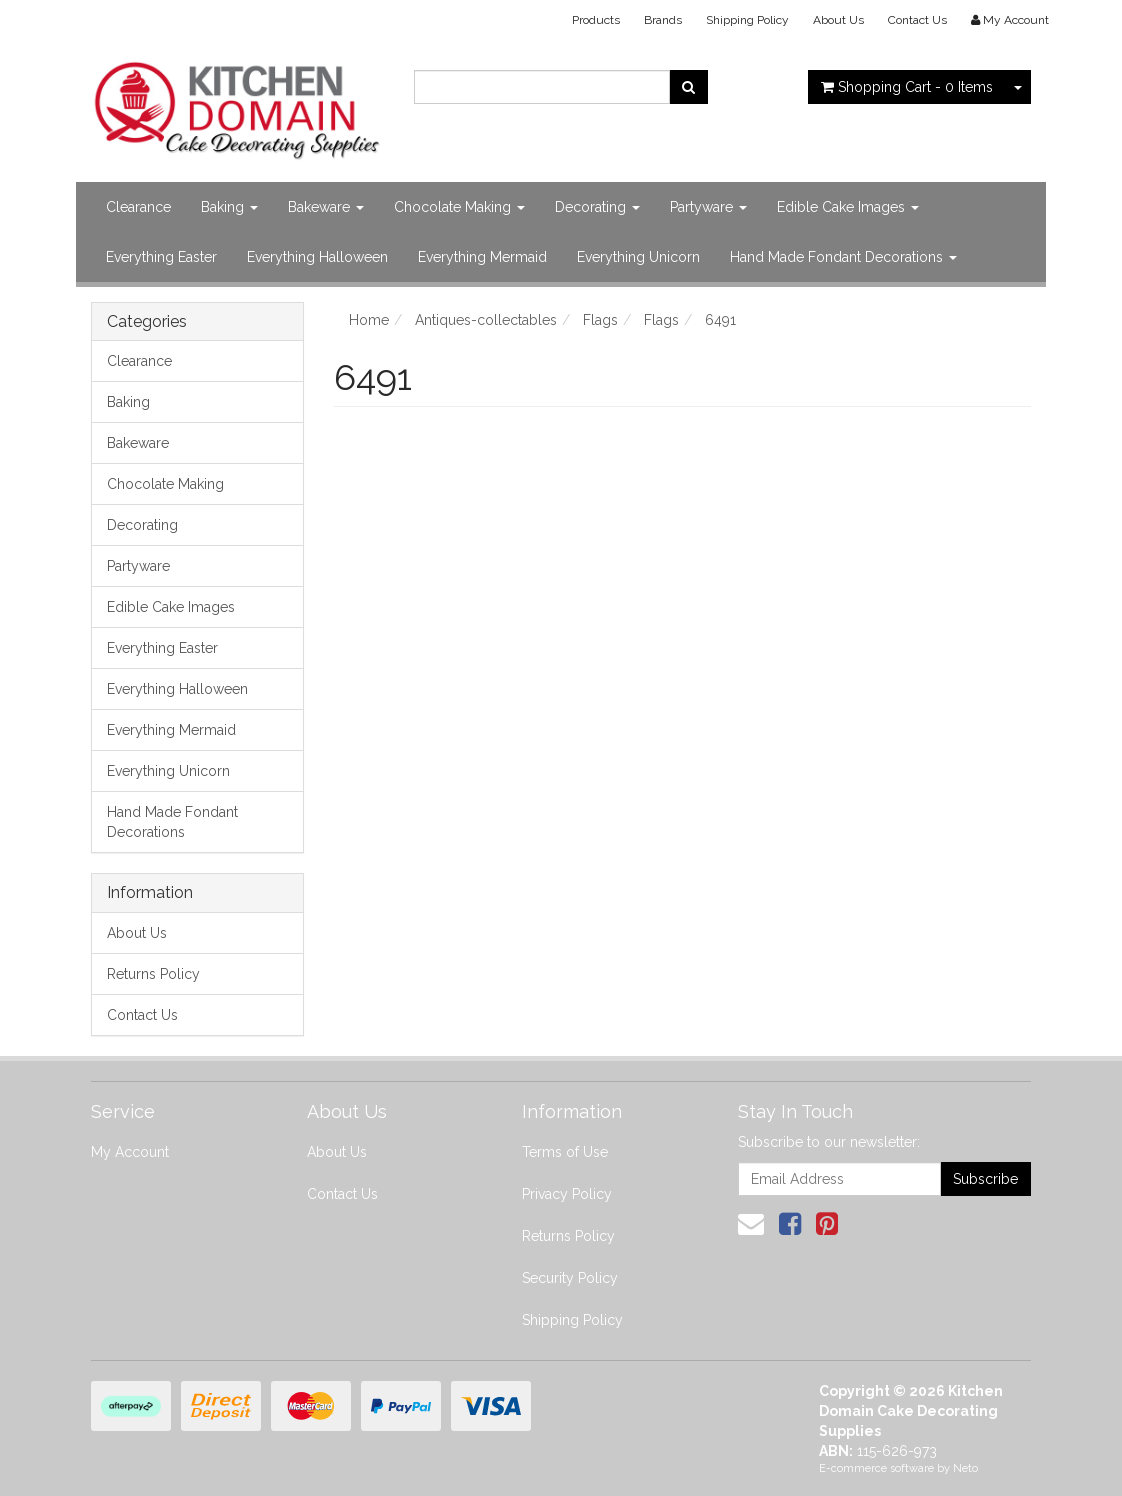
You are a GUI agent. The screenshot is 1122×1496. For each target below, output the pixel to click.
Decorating (597, 207)
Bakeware (326, 207)
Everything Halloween (317, 257)
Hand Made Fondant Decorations (843, 257)
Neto (965, 1468)
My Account (130, 1152)
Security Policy (570, 1278)
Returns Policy (153, 974)
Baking (229, 207)
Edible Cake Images (848, 207)
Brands (663, 20)
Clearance (138, 207)
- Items (907, 87)
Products (596, 20)
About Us (838, 20)
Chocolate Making (459, 207)
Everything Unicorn (638, 257)
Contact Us (917, 20)
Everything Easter (161, 257)
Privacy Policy (567, 1194)
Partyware (708, 207)
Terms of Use (565, 1152)
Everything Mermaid (482, 257)
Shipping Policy (747, 20)
